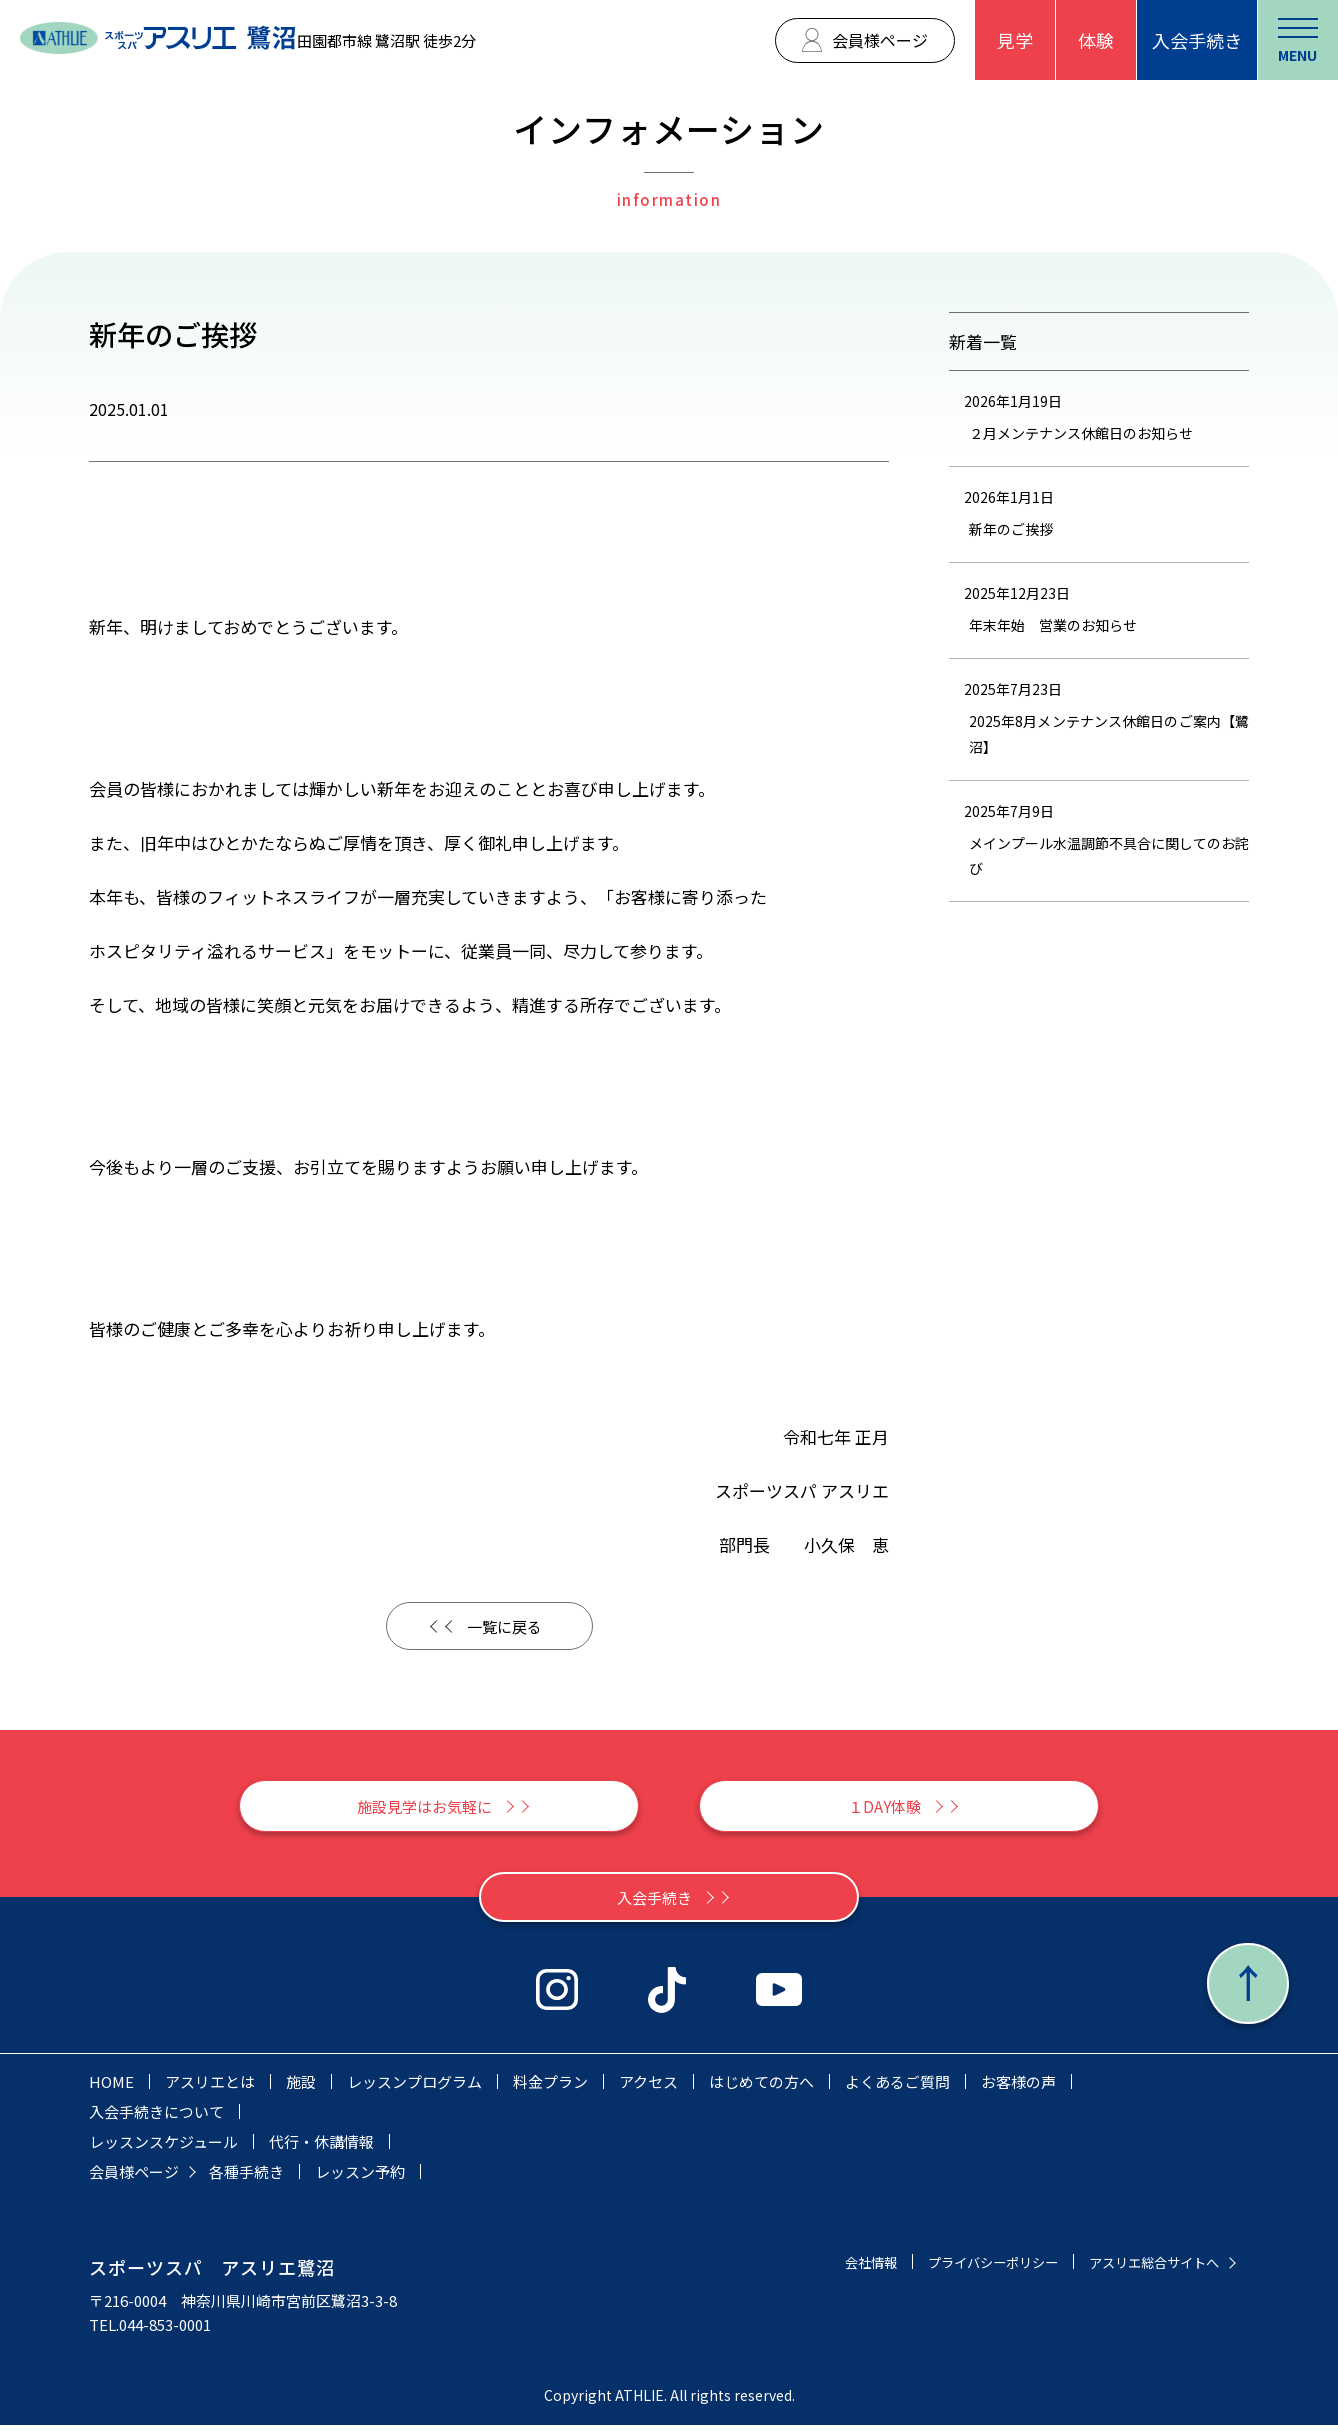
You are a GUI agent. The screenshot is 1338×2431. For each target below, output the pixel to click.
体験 (1096, 40)
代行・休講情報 (321, 2147)
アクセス (648, 2087)
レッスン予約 (360, 2177)
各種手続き (246, 2177)
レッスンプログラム (414, 2087)
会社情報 (827, 2267)
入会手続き (1197, 40)
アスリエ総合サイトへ (1144, 2267)
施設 (301, 2087)
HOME (111, 2087)
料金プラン (550, 2087)
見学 (1015, 40)
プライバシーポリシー (963, 2267)
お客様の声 (1018, 2087)
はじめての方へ (761, 2087)
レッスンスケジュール (163, 2147)
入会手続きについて (156, 2117)
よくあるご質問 (897, 2087)
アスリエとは (210, 2087)
